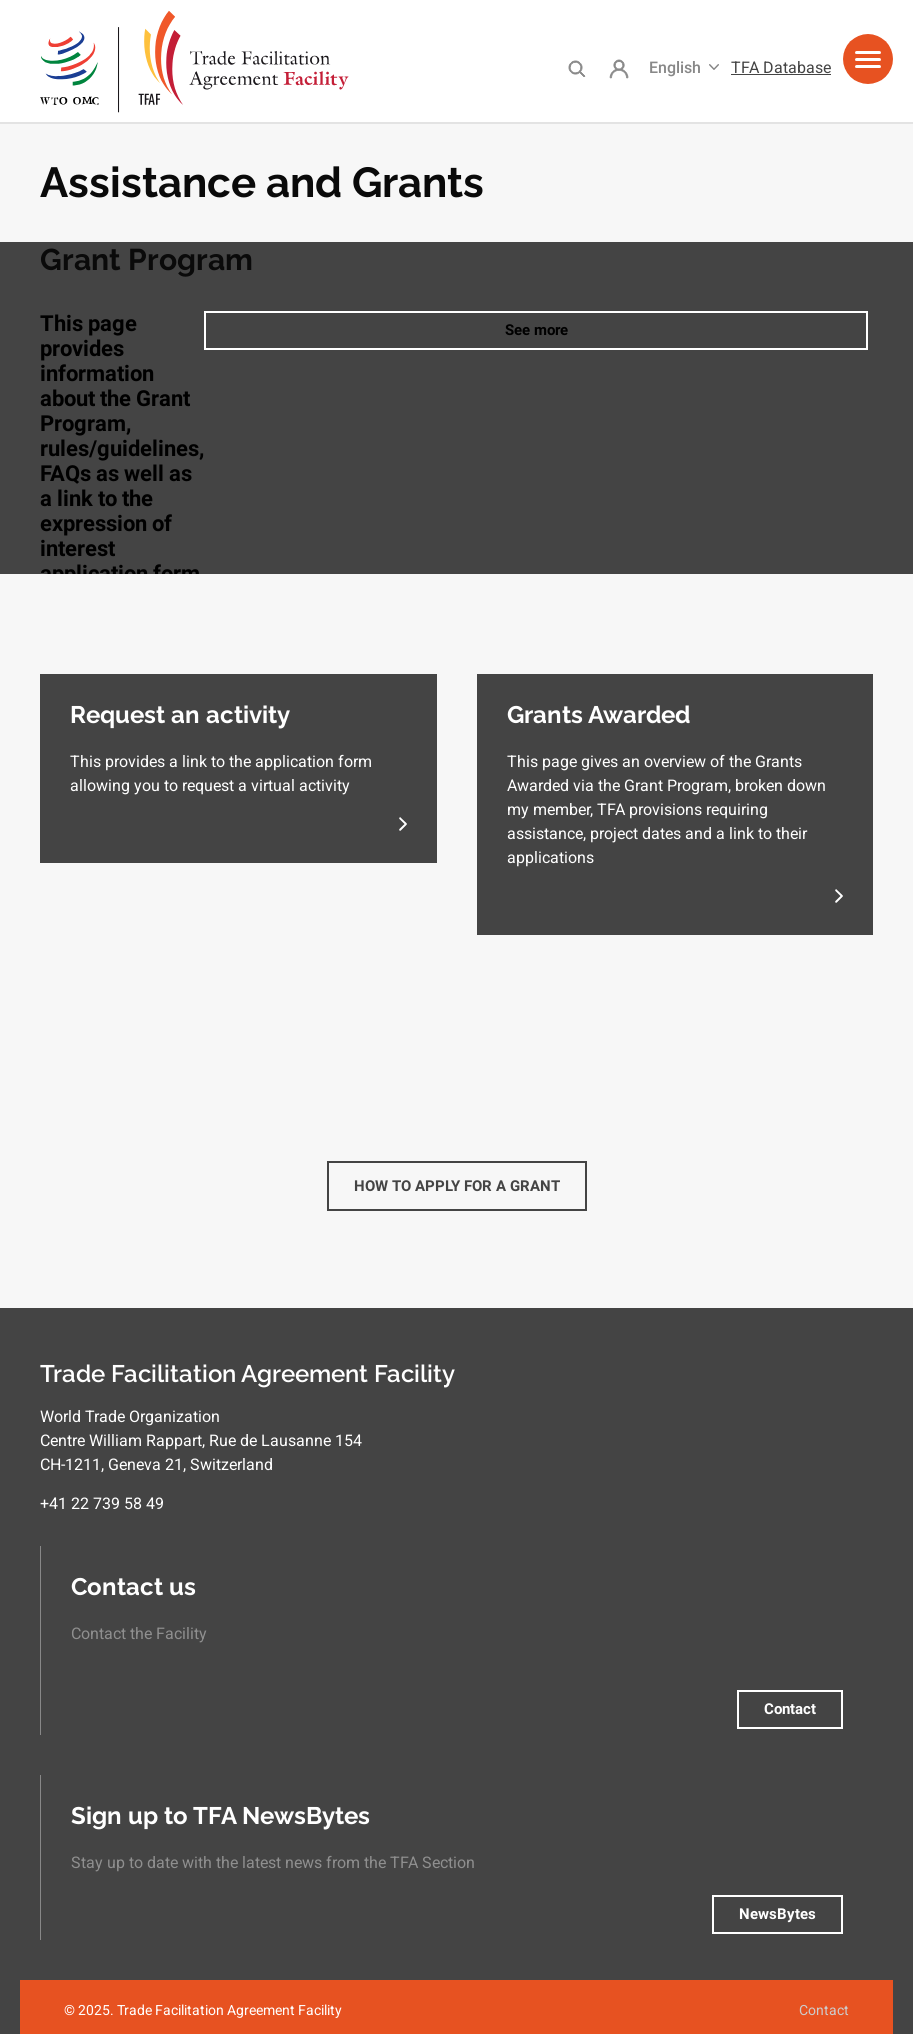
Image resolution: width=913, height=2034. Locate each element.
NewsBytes (777, 1914)
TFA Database (781, 67)
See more (536, 330)
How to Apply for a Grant (457, 1186)
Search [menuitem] (576, 68)
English (675, 67)
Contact (790, 1709)
